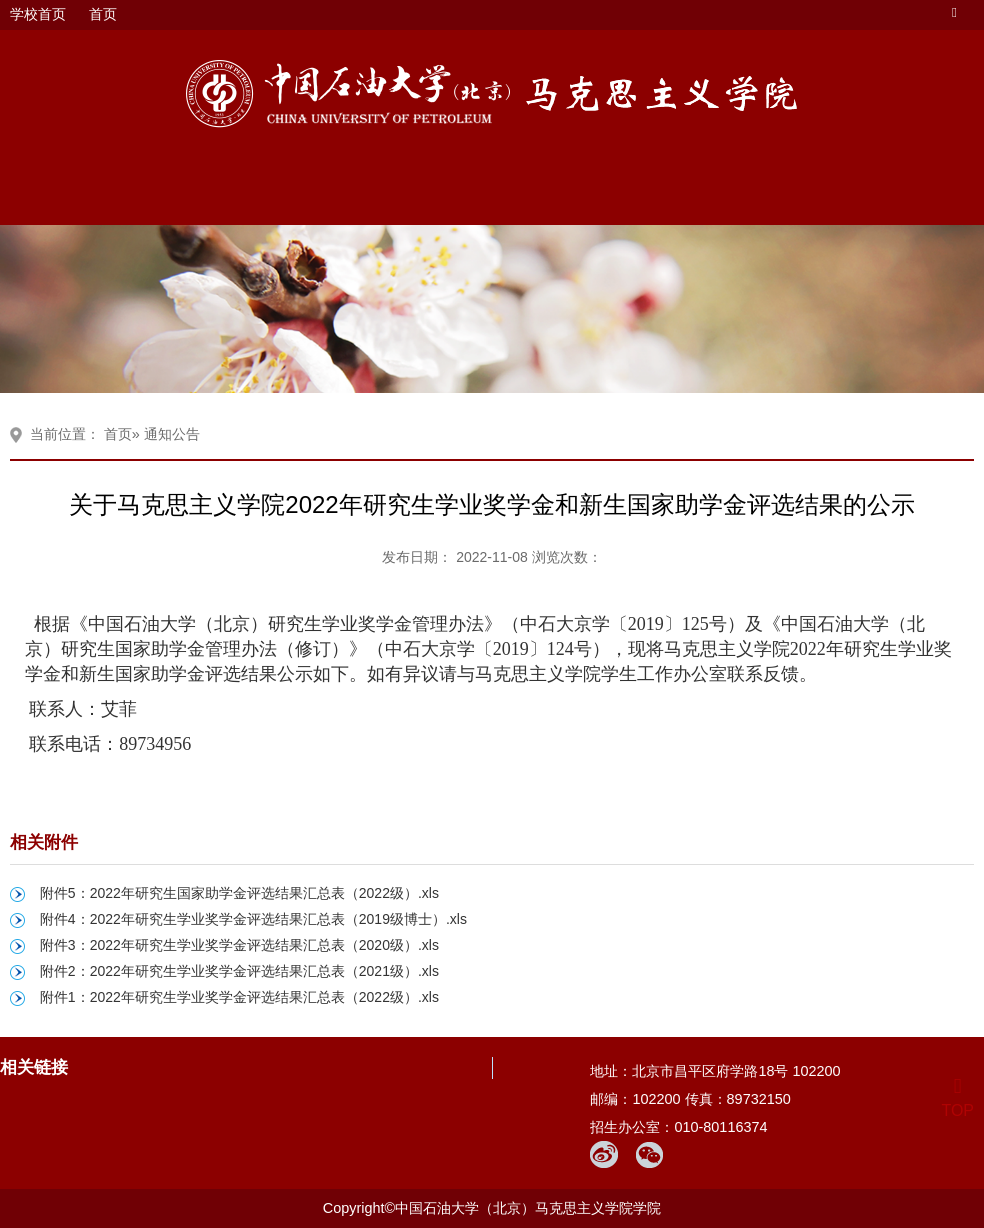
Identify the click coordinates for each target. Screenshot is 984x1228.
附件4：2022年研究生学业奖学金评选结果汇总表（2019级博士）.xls (253, 919)
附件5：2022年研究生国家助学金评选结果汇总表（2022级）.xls (239, 893)
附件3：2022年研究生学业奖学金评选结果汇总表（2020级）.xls (239, 945)
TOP (957, 1098)
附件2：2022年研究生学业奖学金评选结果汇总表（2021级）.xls (239, 971)
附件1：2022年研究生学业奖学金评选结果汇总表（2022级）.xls (239, 997)
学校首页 (38, 14)
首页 (103, 14)
